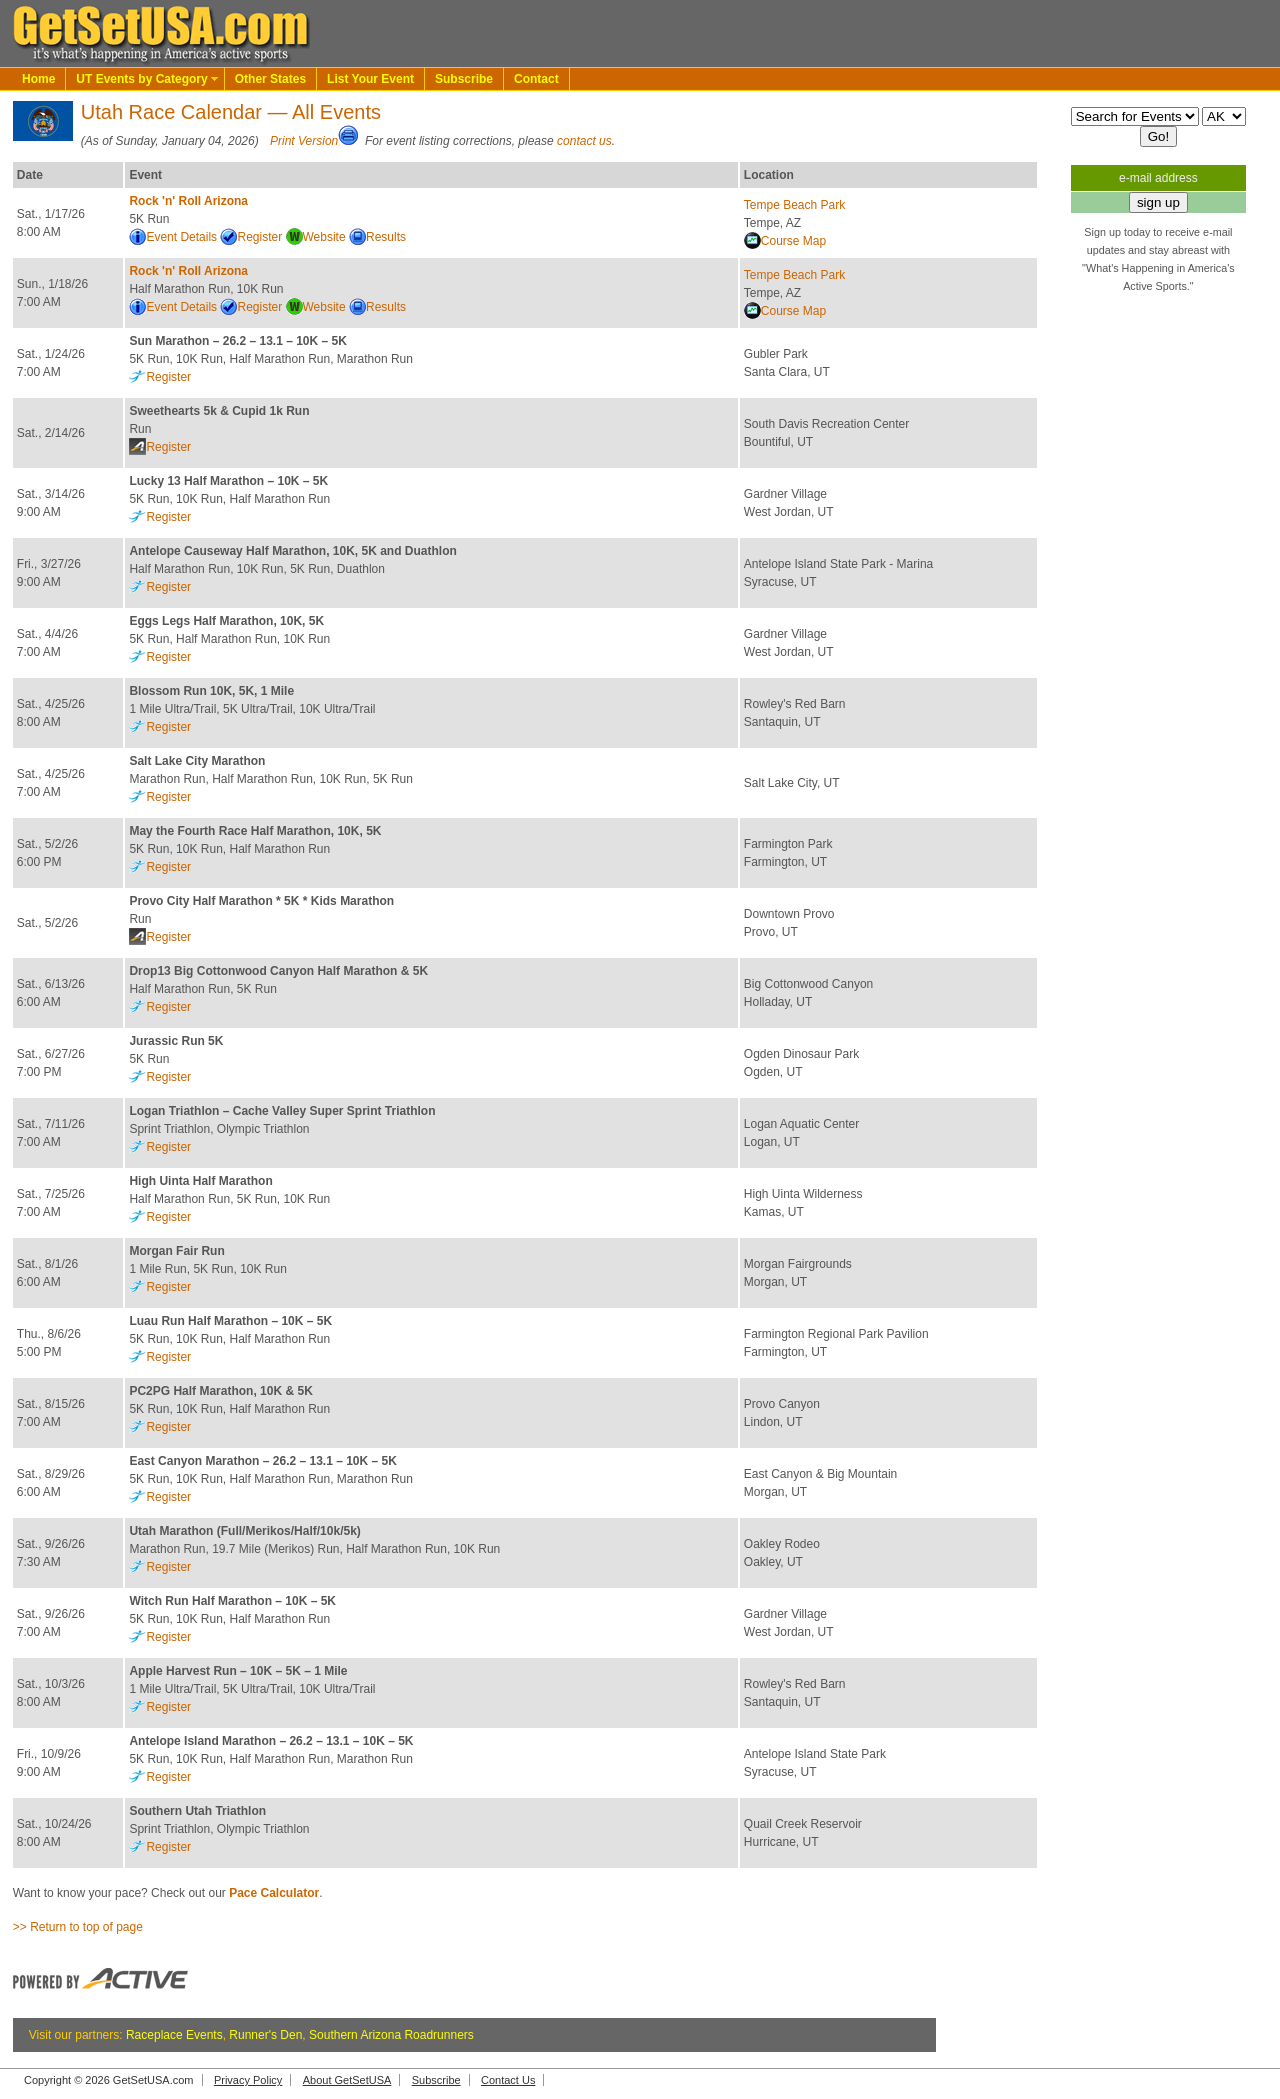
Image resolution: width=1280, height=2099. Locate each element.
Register (259, 237)
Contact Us (508, 2080)
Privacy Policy (248, 2080)
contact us (584, 141)
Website (324, 237)
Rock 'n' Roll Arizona (188, 201)
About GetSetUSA (347, 2080)
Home (38, 79)
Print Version (304, 141)
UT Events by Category (141, 79)
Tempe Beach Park (794, 205)
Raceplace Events (174, 2035)
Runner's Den (265, 2035)
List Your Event (370, 79)
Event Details (181, 237)
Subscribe (464, 79)
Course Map (793, 241)
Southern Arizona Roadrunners (391, 2035)
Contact (536, 79)
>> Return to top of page (78, 1927)
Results (386, 237)
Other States (270, 79)
